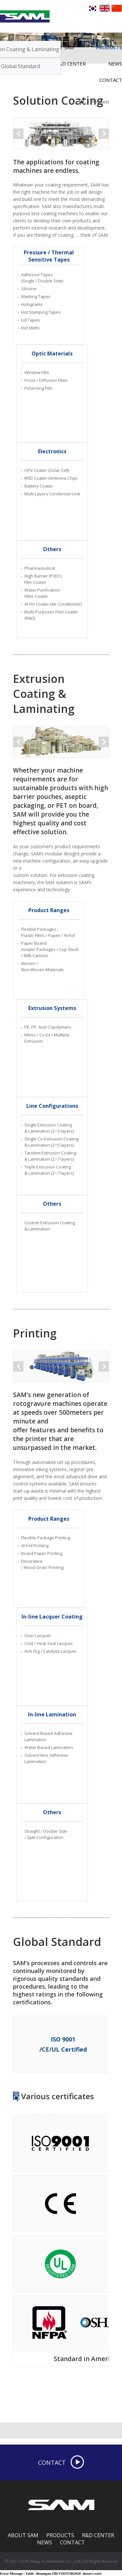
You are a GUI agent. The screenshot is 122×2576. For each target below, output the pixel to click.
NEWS (44, 2542)
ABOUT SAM (23, 2535)
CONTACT (110, 80)
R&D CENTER (98, 2535)
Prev (18, 133)
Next (104, 133)
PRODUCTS (60, 2535)
